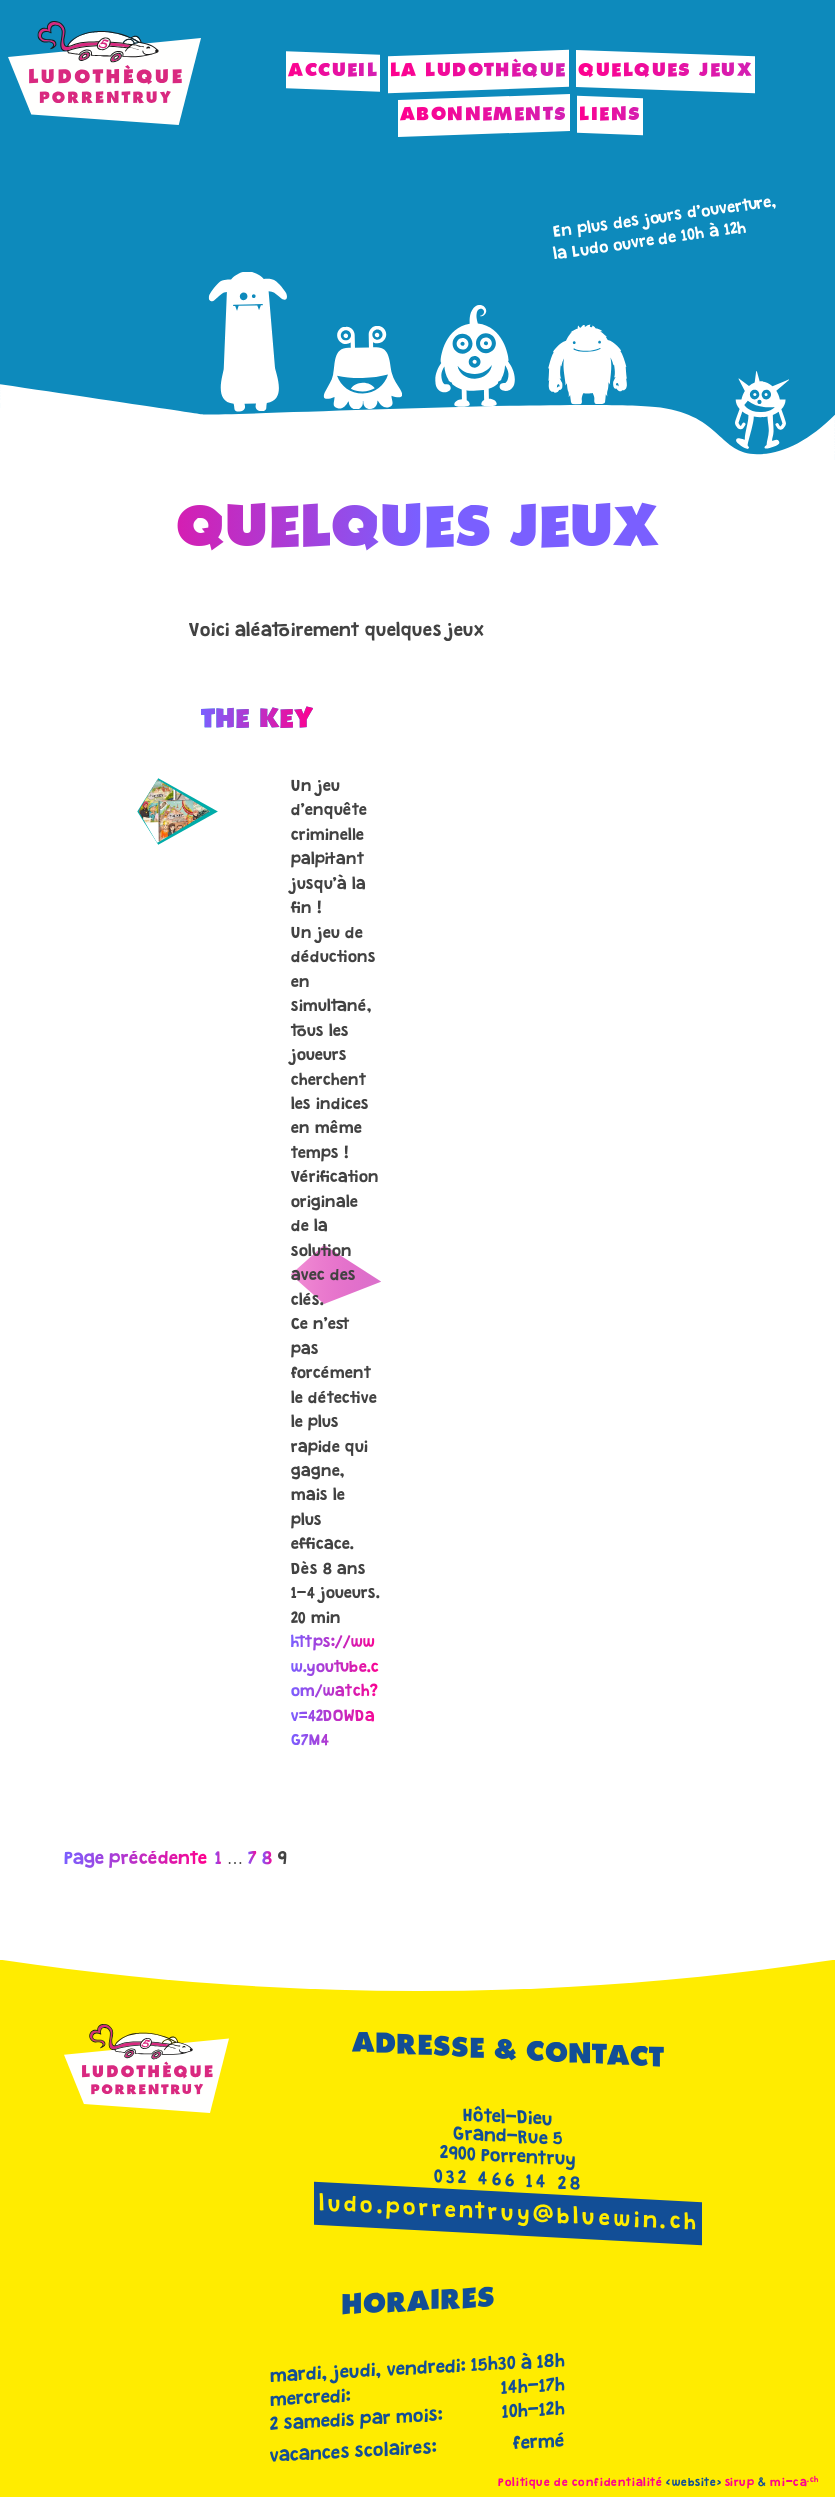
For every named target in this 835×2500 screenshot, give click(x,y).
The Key (257, 720)
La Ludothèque (478, 70)
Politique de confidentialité (580, 2483)
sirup (740, 2483)
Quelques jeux (665, 70)
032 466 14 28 (508, 2182)
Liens (610, 114)
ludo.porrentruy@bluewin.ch (509, 2215)
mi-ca (794, 2483)
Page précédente (135, 1860)
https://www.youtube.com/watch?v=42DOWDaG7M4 (335, 1692)
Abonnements (484, 114)
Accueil (333, 70)
